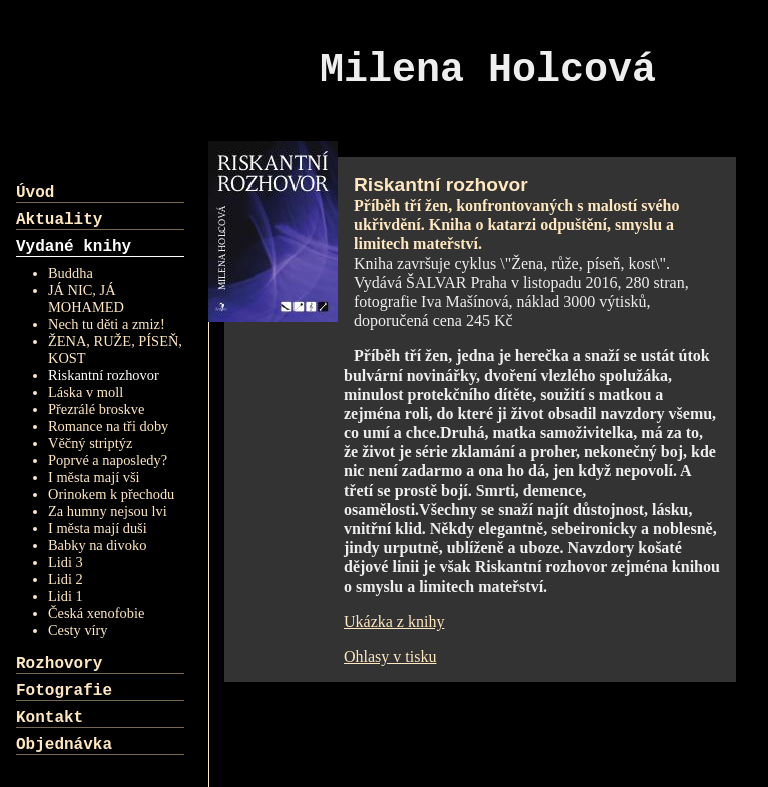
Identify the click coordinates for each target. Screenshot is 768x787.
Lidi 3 (65, 562)
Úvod (35, 193)
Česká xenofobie (96, 613)
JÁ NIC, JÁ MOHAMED (86, 298)
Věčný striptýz (90, 443)
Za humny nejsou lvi (107, 511)
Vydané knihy (73, 247)
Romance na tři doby (108, 426)
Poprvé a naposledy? (107, 460)
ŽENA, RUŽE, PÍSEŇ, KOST (115, 349)
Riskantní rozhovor (103, 375)
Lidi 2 (65, 579)
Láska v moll (85, 392)
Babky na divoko (97, 545)
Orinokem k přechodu (111, 494)
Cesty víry (78, 630)
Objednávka (64, 745)
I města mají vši (94, 477)
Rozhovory (59, 664)
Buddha (70, 273)
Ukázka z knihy (394, 621)
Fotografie (64, 691)
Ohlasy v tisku (390, 656)
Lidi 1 (65, 596)
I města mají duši (97, 528)
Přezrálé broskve (96, 409)
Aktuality (59, 220)
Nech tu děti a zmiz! (106, 324)
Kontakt (49, 718)
